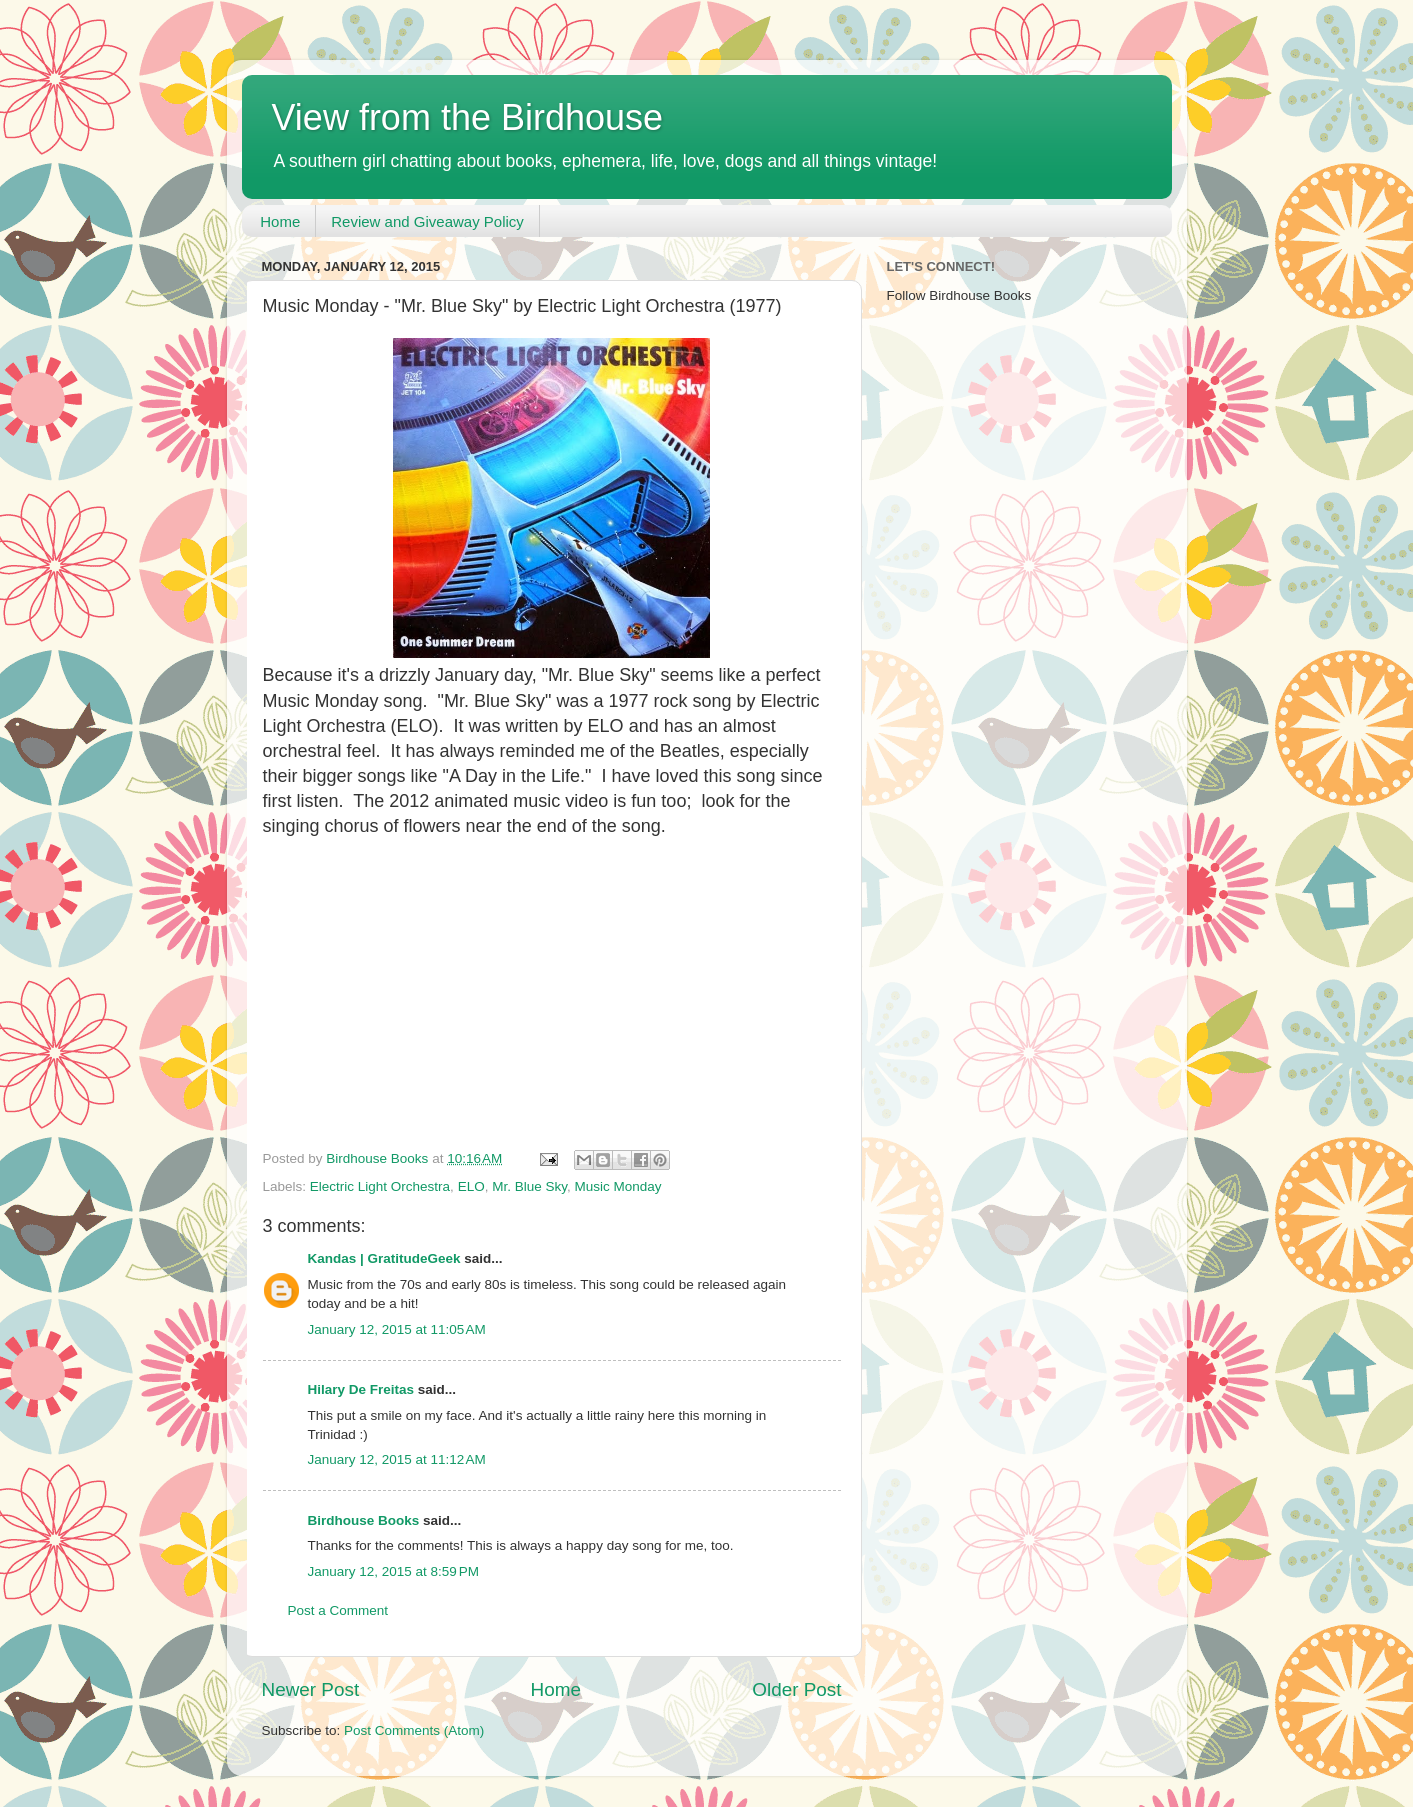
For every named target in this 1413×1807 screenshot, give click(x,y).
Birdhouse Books (364, 1520)
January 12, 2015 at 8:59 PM (394, 1571)
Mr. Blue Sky (529, 1186)
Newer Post (311, 1689)
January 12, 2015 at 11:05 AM (397, 1329)
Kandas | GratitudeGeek (384, 1258)
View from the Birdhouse (468, 117)
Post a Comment (338, 1610)
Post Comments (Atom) (414, 1730)
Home (280, 221)
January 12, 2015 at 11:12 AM (397, 1459)
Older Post (796, 1689)
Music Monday (617, 1186)
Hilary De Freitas (361, 1389)
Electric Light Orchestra (380, 1186)
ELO (471, 1186)
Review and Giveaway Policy (427, 221)
